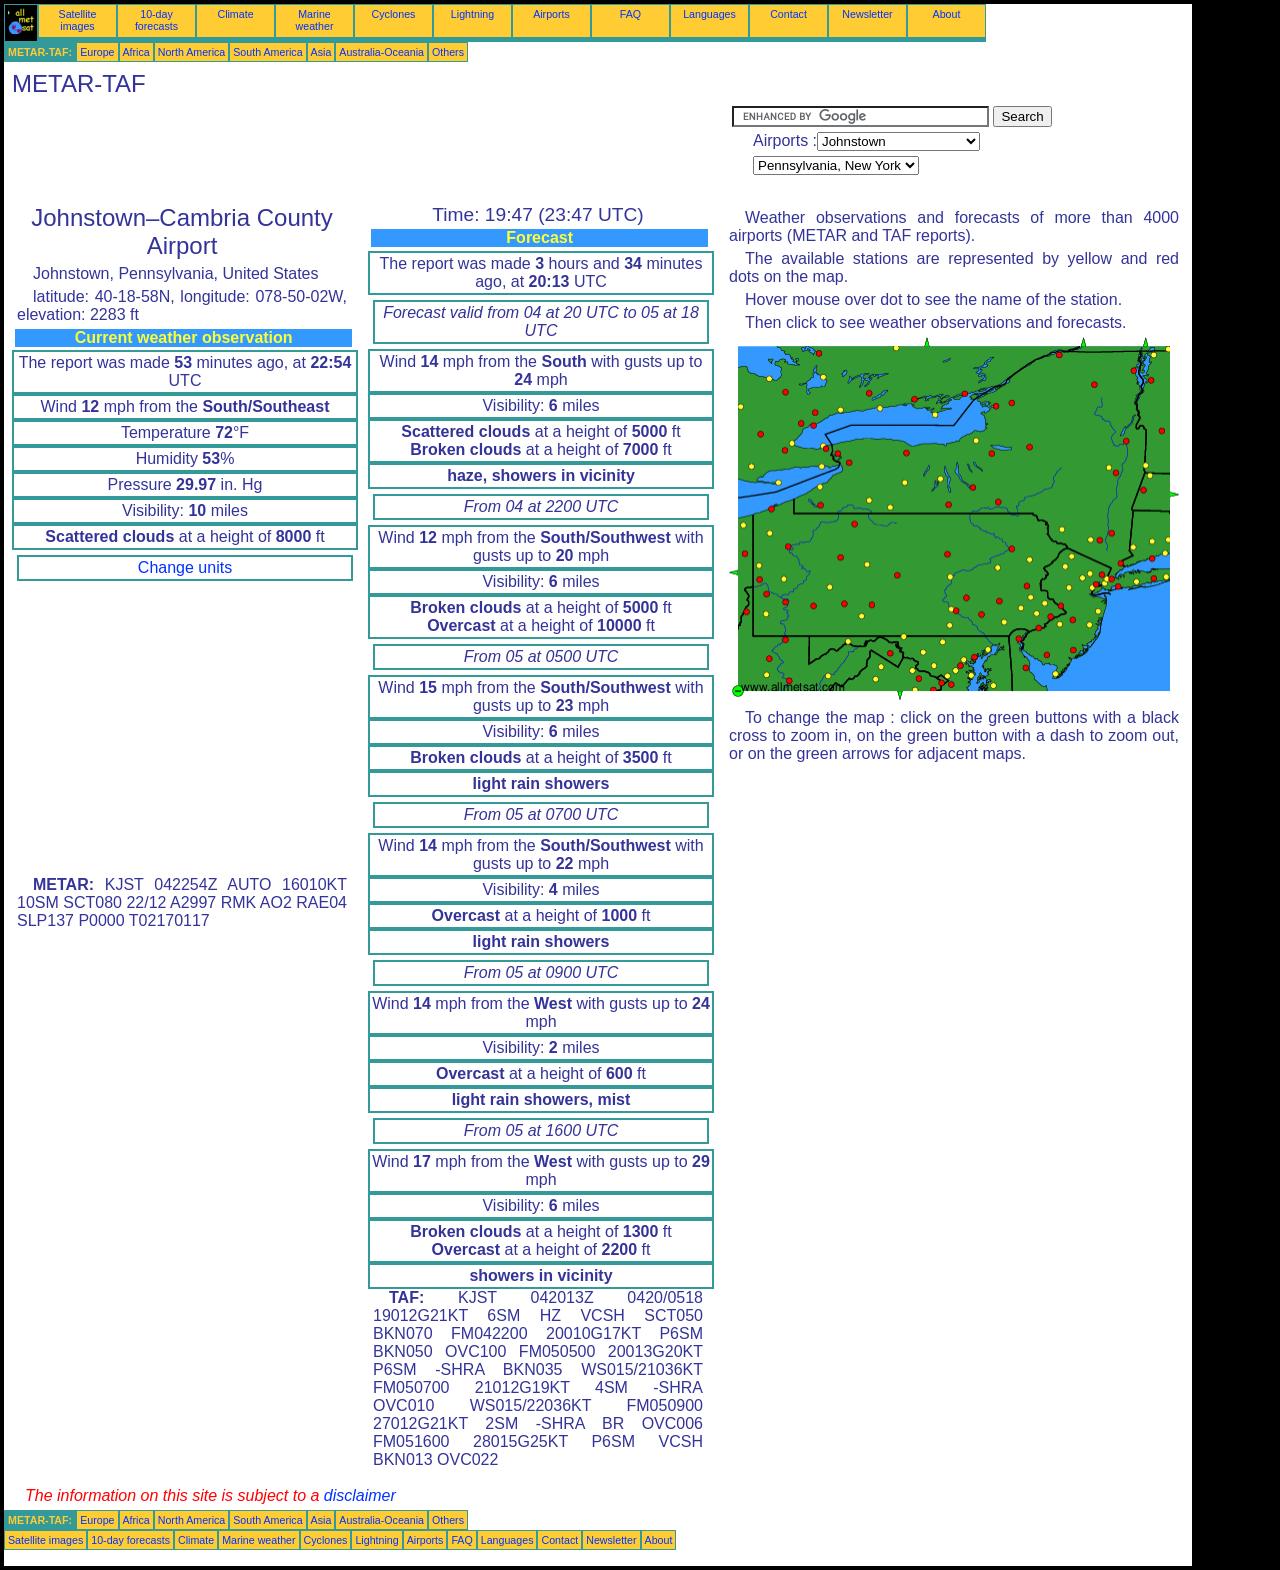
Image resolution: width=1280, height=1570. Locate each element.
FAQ (630, 14)
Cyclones (394, 14)
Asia (321, 52)
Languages (709, 14)
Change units (185, 567)
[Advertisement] (368, 151)
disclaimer (360, 1495)
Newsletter (867, 14)
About (947, 14)
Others (448, 52)
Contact (788, 14)
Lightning (472, 14)
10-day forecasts (156, 20)
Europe (97, 52)
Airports (551, 14)
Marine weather (315, 20)
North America (192, 52)
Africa (136, 52)
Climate (235, 14)
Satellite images (78, 20)
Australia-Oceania (381, 52)
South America (267, 52)
